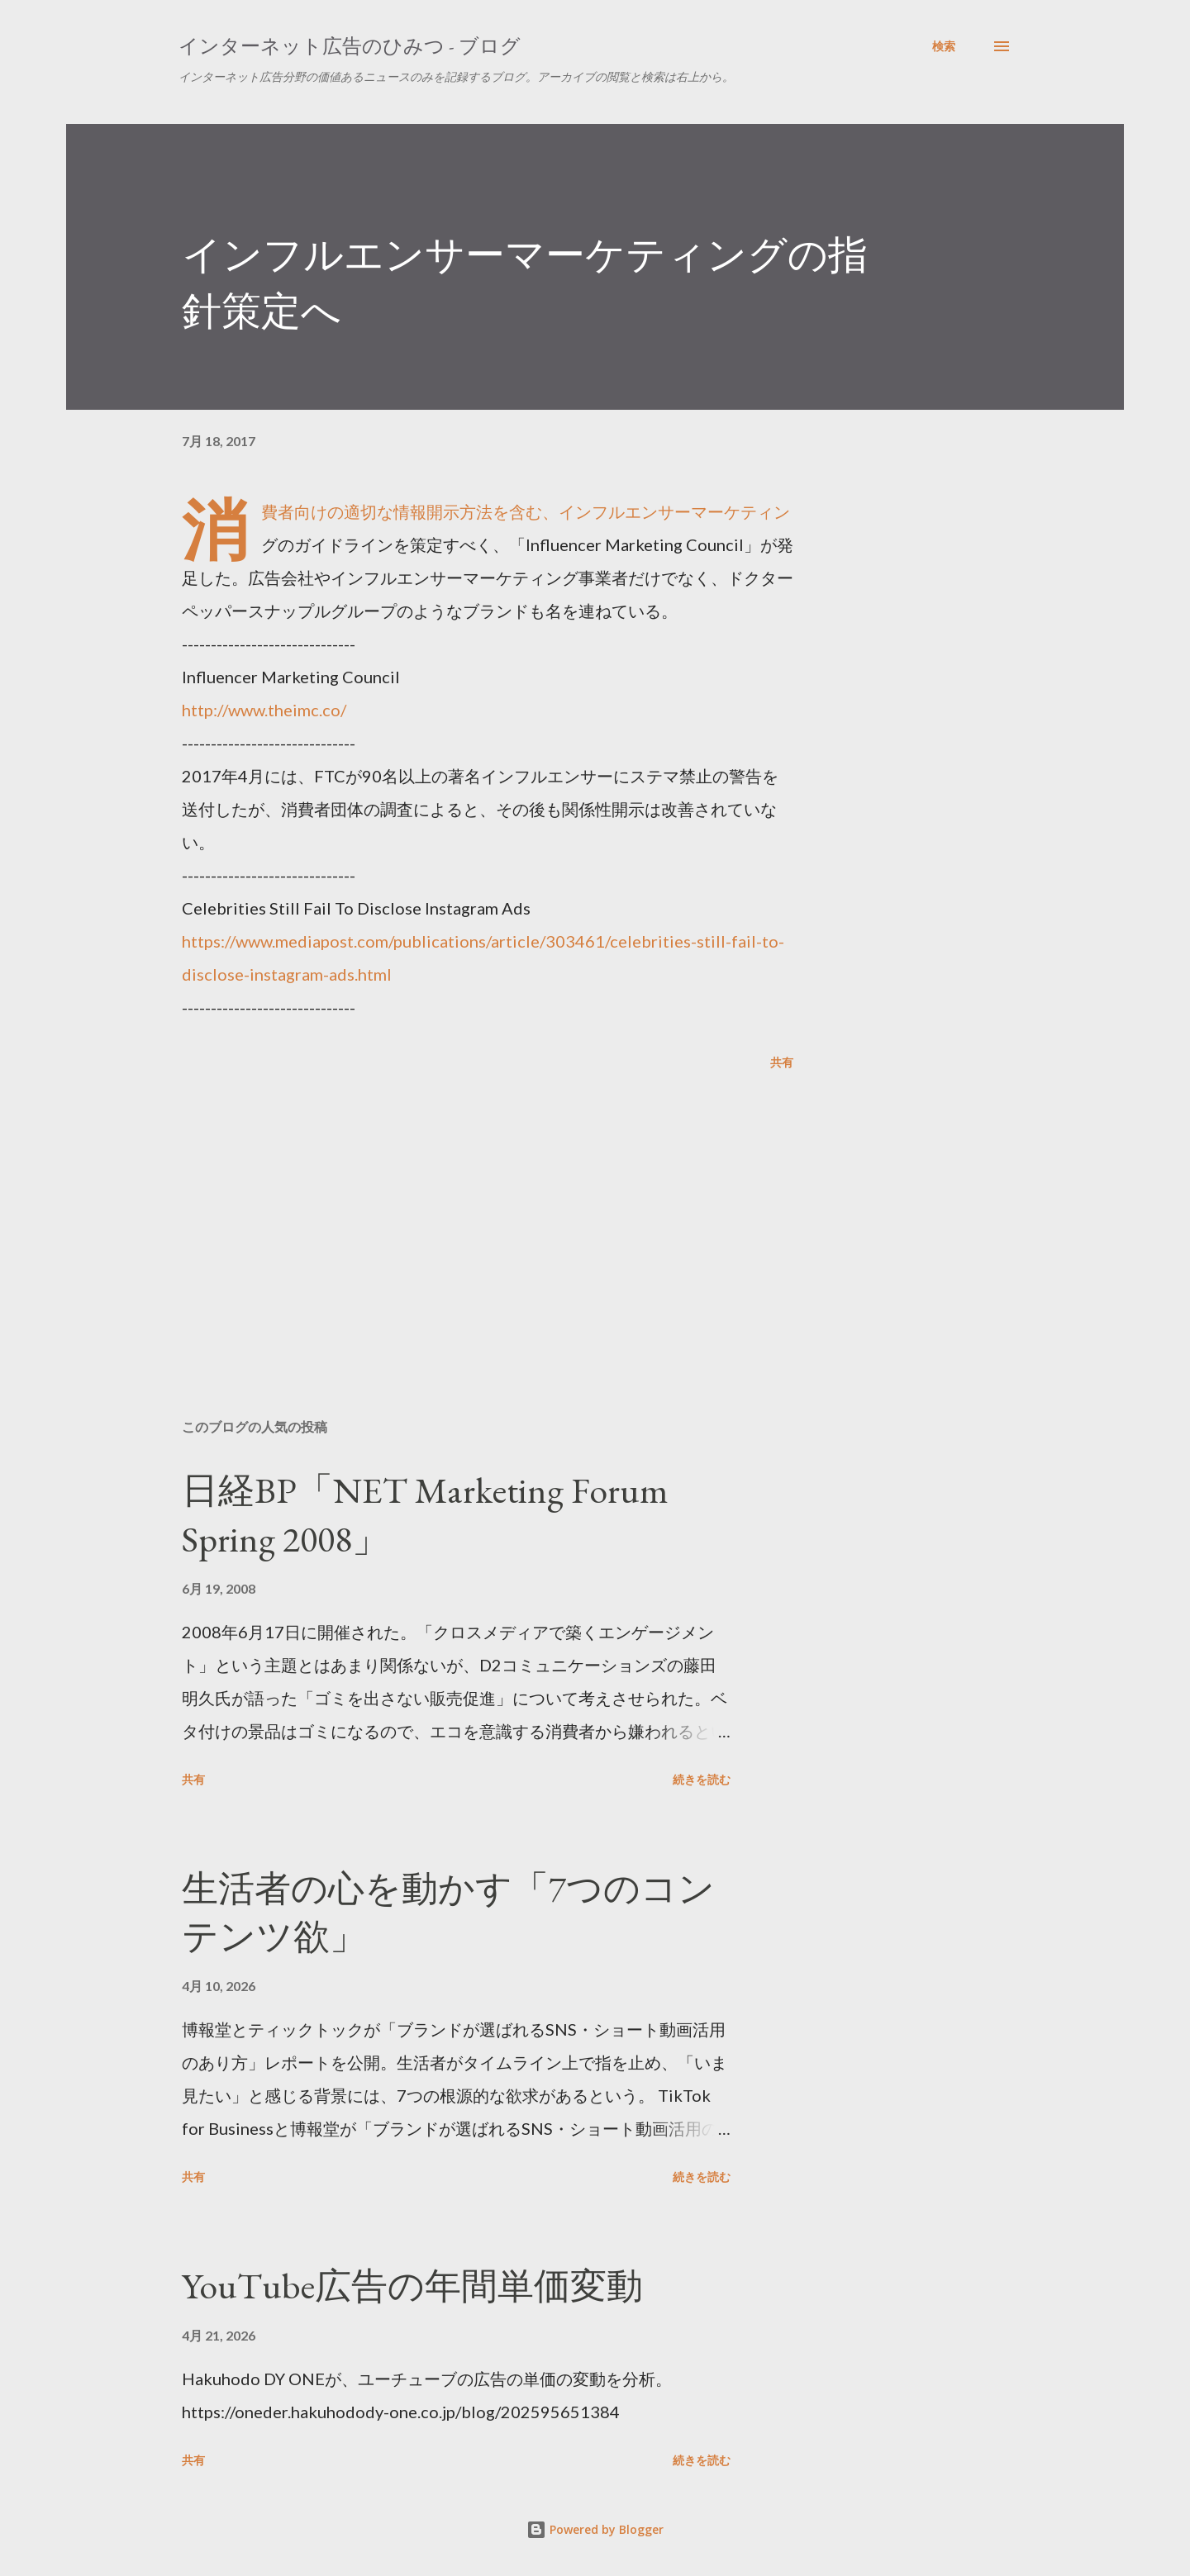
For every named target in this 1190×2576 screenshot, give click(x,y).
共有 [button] (781, 1062)
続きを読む (702, 1779)
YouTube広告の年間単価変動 (412, 2285)
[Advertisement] (461, 1212)
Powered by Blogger (595, 2529)
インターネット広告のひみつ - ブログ (349, 46)
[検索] (943, 46)
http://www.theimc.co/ (264, 710)
